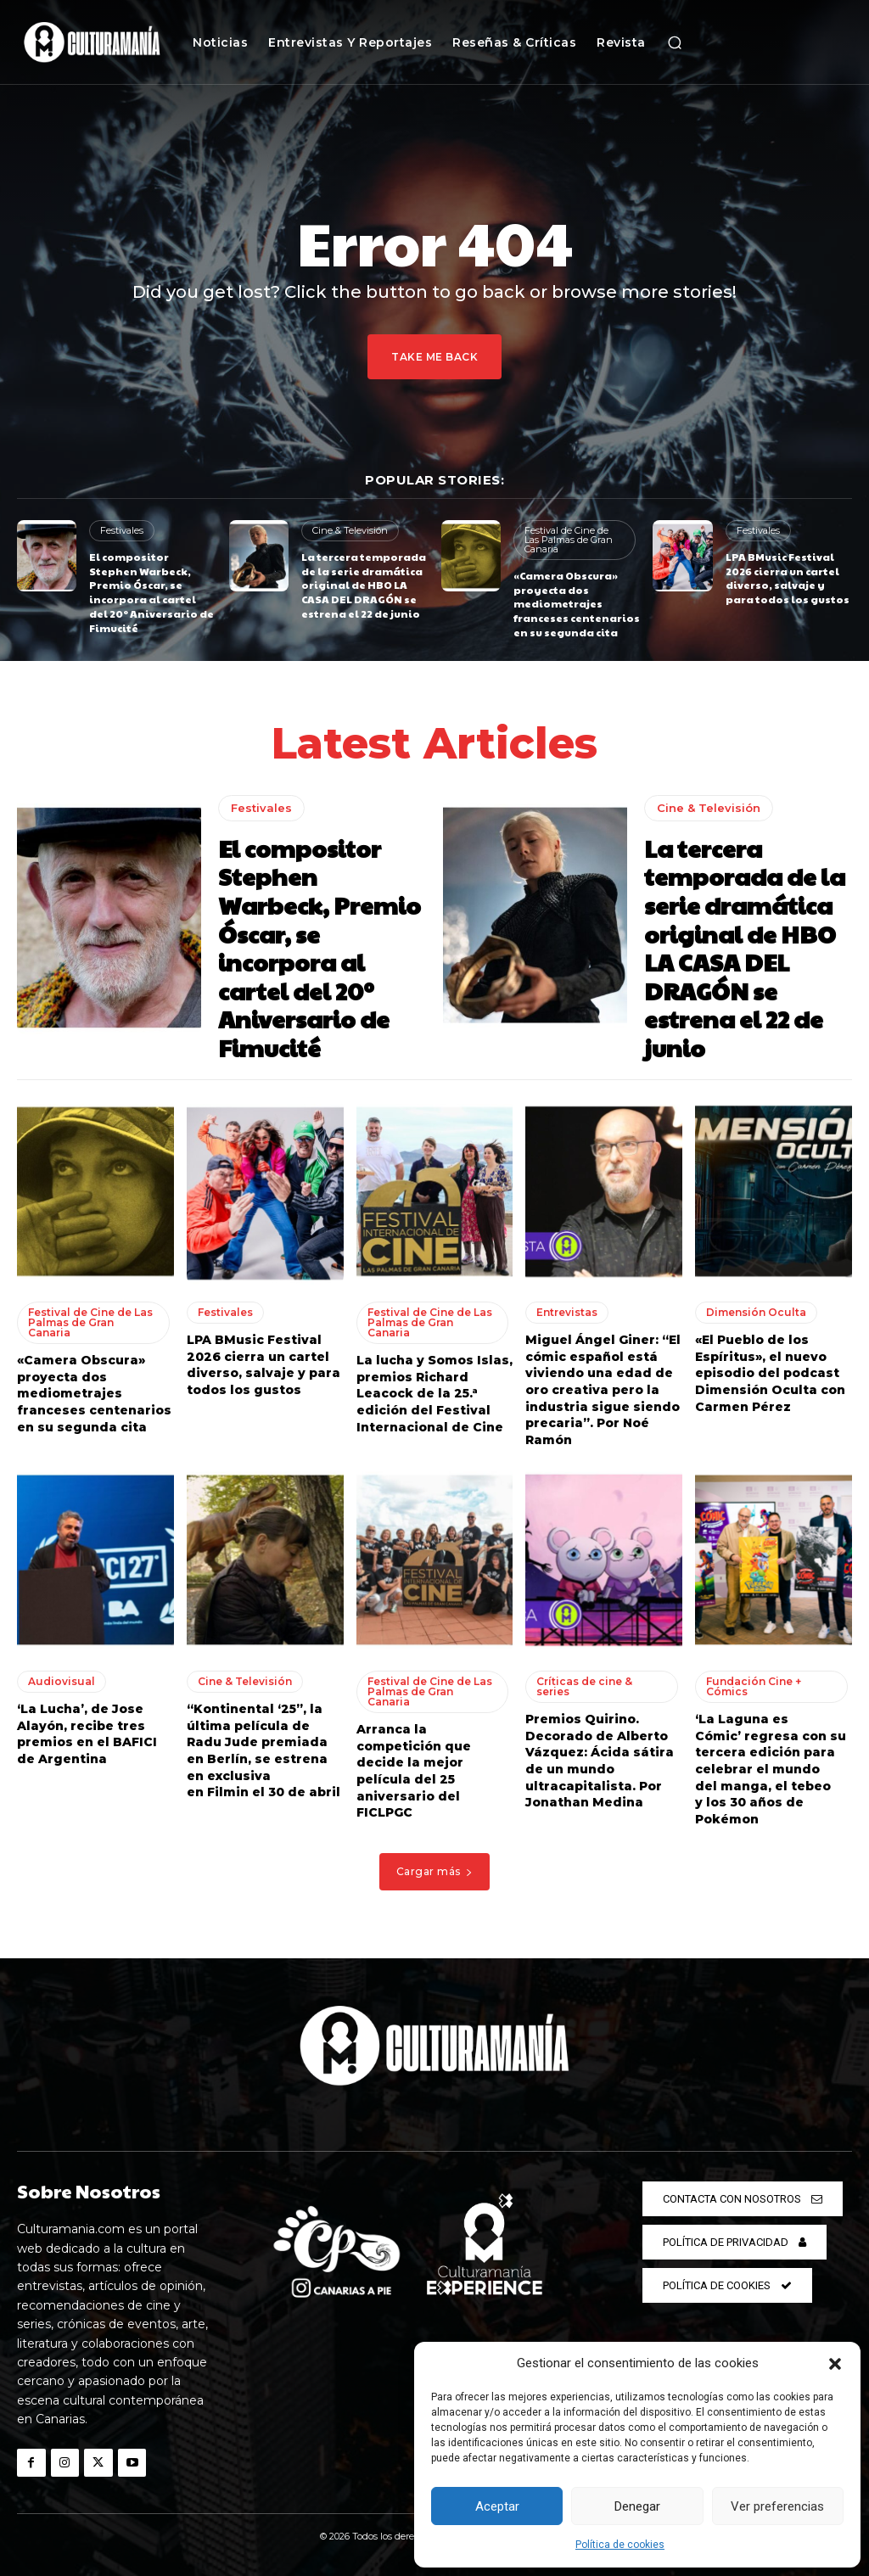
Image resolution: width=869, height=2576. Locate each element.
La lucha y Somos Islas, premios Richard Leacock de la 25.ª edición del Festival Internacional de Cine (434, 1393)
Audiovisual (61, 1681)
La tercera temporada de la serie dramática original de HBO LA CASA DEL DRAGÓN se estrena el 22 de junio (363, 585)
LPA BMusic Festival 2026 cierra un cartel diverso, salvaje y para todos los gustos (787, 578)
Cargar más (435, 1871)
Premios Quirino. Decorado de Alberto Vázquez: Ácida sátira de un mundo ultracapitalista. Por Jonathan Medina (599, 1760)
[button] (835, 2363)
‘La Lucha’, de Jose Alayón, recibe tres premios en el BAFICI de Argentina (87, 1734)
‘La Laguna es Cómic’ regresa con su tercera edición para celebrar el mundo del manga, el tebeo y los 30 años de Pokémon (770, 1769)
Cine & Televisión (350, 530)
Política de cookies (619, 2545)
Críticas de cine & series (584, 1686)
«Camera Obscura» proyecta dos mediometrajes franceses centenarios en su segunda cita (576, 603)
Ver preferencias (777, 2506)
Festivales (121, 530)
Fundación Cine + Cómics (753, 1686)
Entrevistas (566, 1312)
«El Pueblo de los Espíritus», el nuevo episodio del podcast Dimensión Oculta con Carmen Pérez (770, 1373)
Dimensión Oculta (756, 1312)
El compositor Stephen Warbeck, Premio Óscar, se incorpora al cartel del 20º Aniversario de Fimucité (151, 592)
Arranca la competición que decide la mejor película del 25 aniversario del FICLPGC (413, 1771)
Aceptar (497, 2506)
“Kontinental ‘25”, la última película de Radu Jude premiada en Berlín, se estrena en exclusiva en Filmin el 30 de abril (263, 1750)
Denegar (637, 2506)
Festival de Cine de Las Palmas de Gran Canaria (568, 539)
